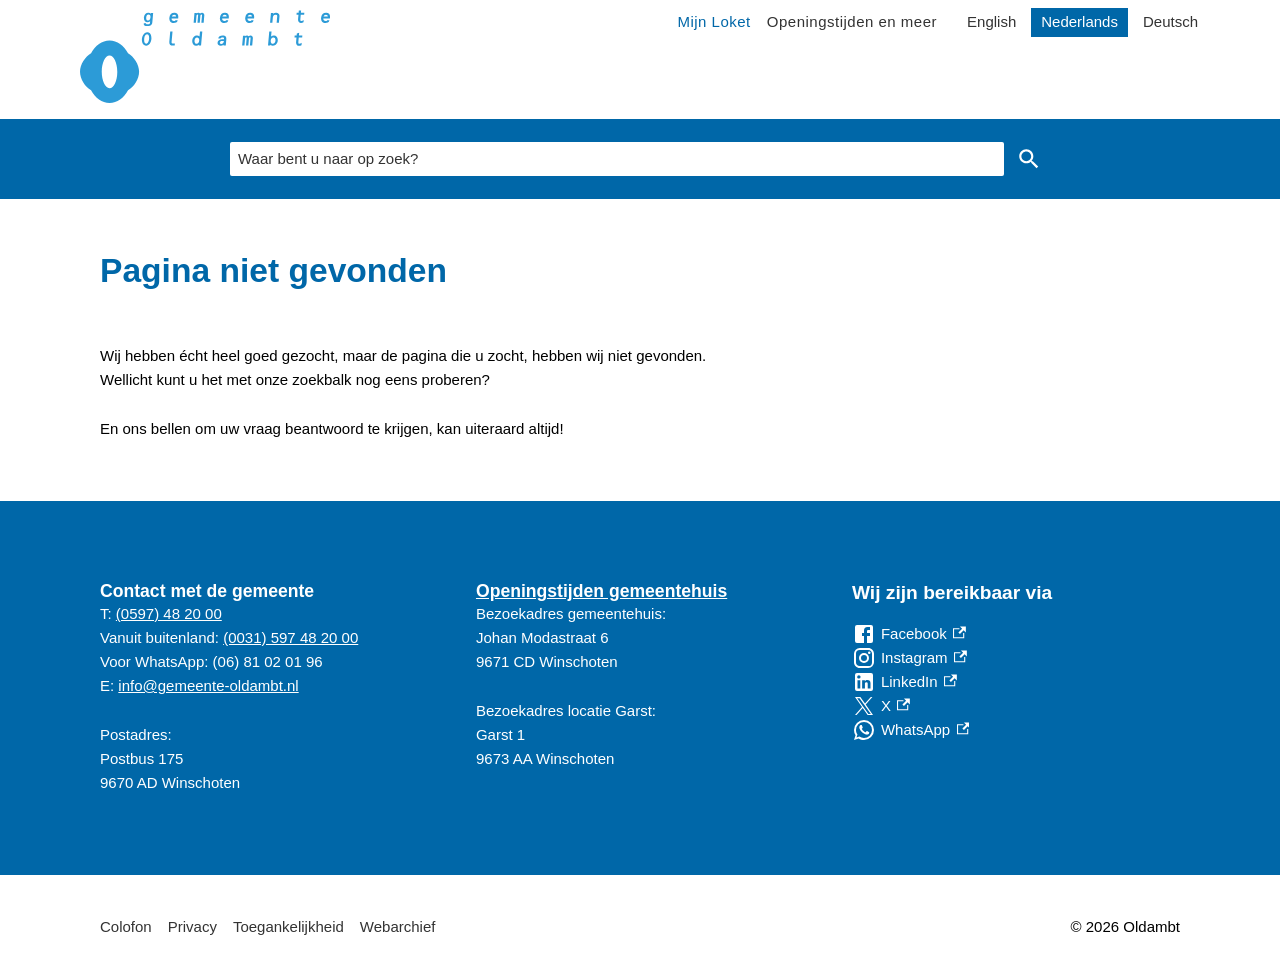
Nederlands (1079, 21)
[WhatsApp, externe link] (910, 730)
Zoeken (1029, 159)
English (991, 21)
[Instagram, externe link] (909, 658)
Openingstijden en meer (852, 21)
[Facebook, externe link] (909, 634)
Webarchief (398, 926)
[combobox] (617, 159)
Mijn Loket (713, 21)
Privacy (192, 926)
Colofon (126, 926)
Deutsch (1170, 21)
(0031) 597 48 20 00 (290, 637)
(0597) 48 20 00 (169, 613)
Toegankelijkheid (288, 926)
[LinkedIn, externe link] (904, 682)
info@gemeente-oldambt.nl (208, 685)
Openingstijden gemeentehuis (601, 591)
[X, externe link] (881, 706)
